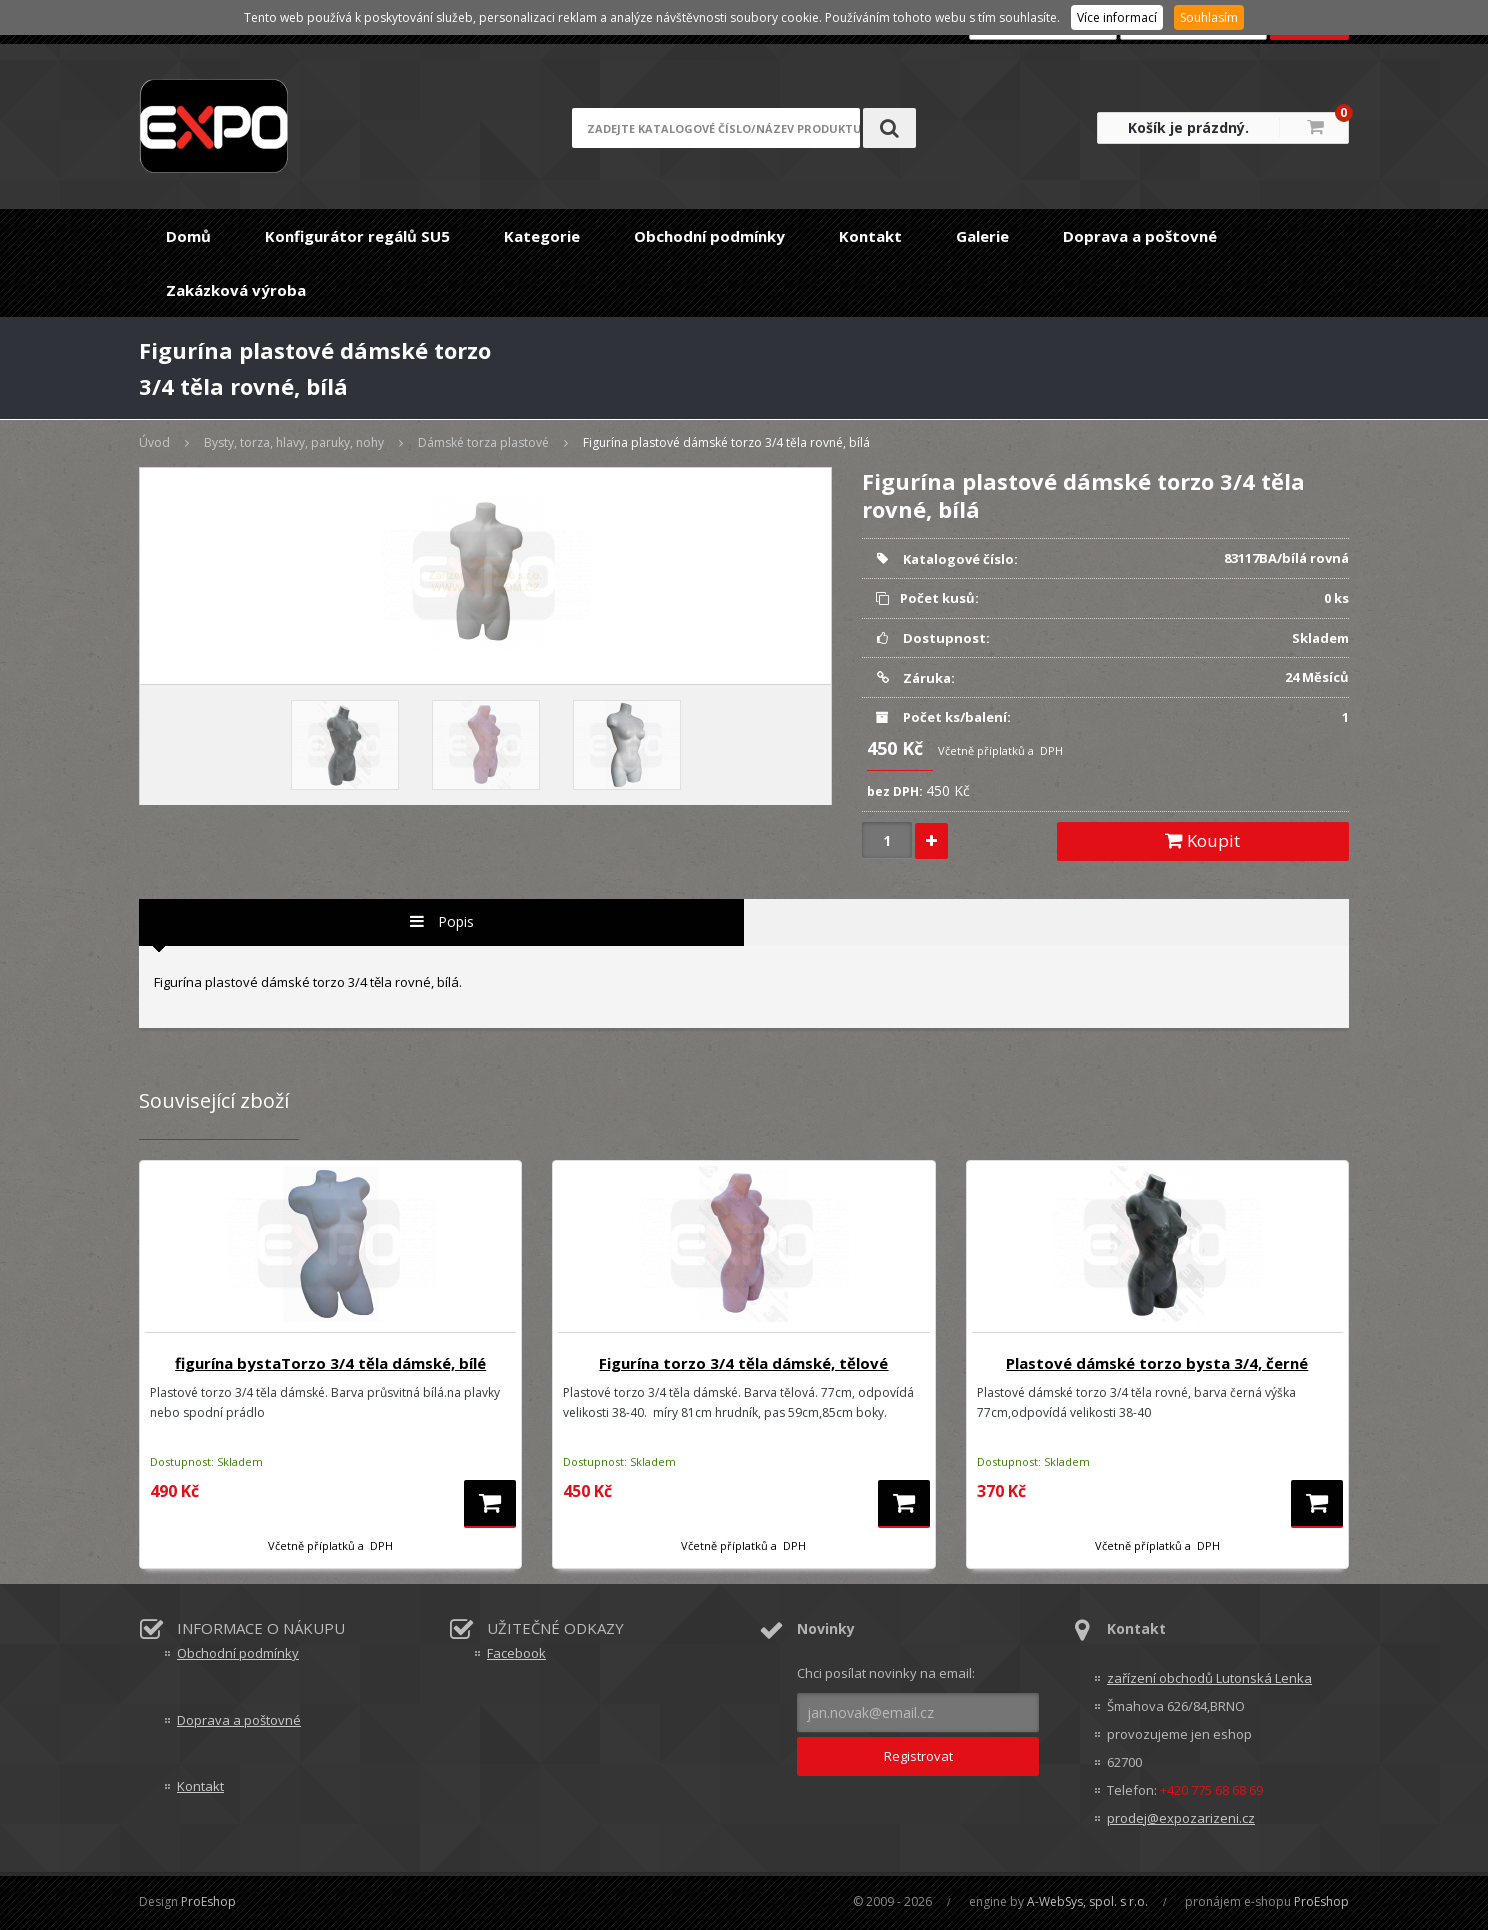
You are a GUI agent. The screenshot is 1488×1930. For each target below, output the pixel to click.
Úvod (154, 442)
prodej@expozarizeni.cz (1181, 1818)
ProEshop (208, 1901)
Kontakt (870, 236)
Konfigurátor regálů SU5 (357, 236)
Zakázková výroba (236, 290)
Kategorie (542, 236)
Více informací (1117, 17)
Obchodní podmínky (709, 236)
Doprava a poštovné (1140, 236)
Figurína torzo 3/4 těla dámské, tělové (743, 1363)
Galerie (982, 236)
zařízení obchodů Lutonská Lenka (1209, 1678)
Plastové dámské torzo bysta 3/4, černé (1157, 1363)
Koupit (1202, 840)
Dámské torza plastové (483, 442)
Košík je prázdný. (1188, 127)
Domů (188, 236)
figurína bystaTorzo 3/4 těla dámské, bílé (330, 1363)
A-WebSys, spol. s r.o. (1087, 1901)
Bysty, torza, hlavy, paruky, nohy (294, 442)
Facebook (516, 1653)
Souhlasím (1209, 17)
